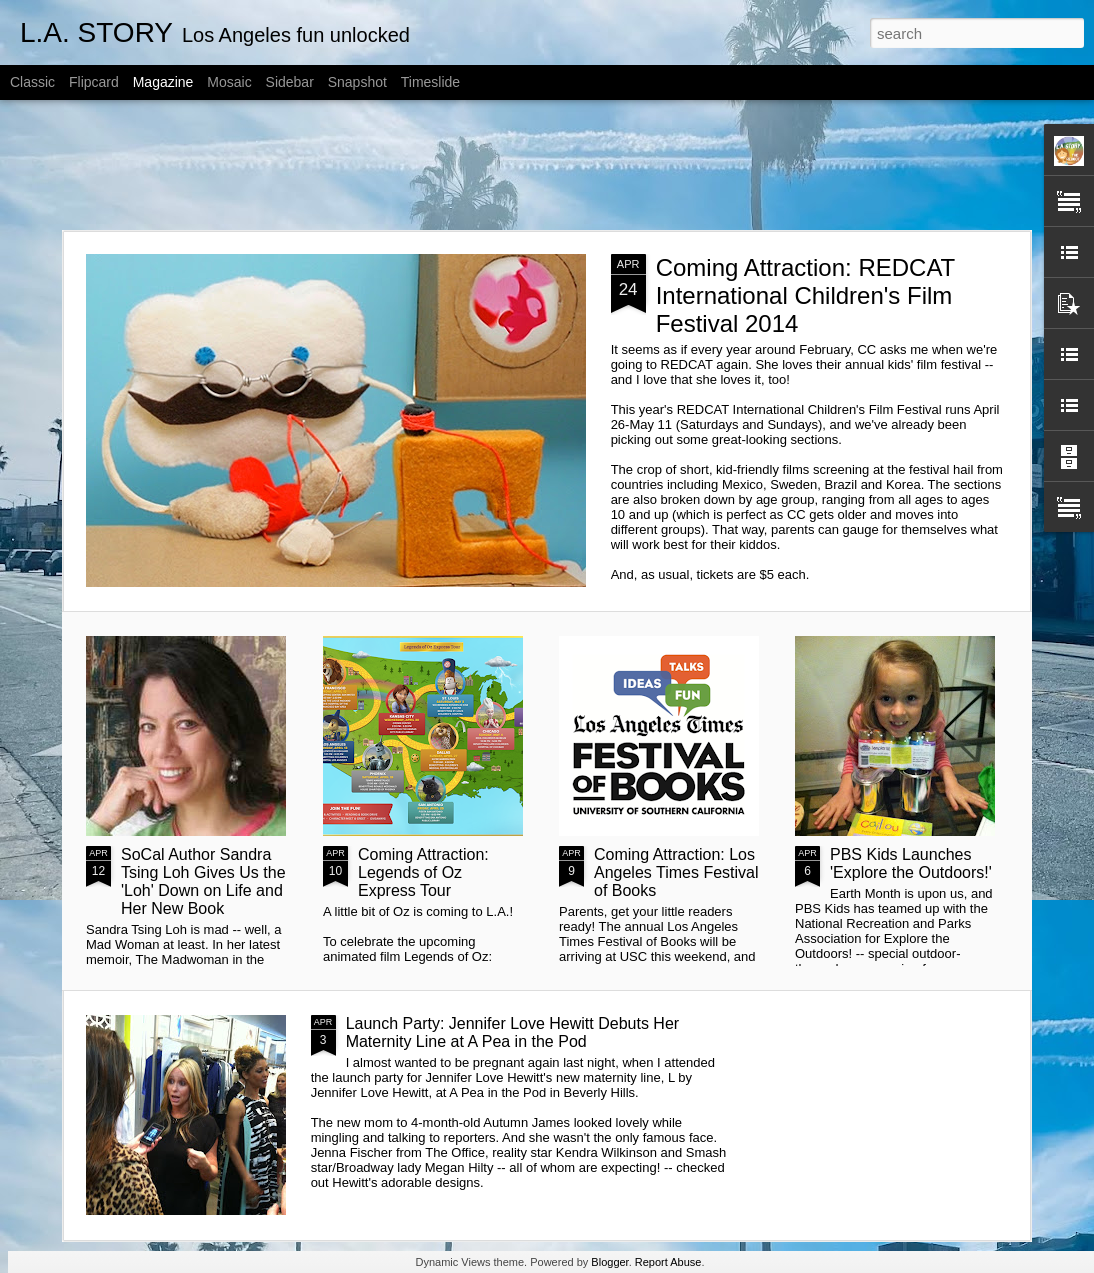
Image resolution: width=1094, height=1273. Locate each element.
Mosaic (229, 82)
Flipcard (94, 82)
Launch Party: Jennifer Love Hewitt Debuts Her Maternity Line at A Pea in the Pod (513, 1032)
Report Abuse (668, 1262)
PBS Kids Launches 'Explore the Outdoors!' (911, 863)
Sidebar (290, 82)
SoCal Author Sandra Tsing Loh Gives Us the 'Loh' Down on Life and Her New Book (203, 881)
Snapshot (357, 82)
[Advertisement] (547, 165)
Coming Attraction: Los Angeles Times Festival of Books (676, 872)
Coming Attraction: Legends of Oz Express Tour (423, 872)
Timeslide (430, 82)
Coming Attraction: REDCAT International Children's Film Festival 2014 (805, 295)
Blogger (609, 1262)
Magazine (163, 82)
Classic (32, 82)
